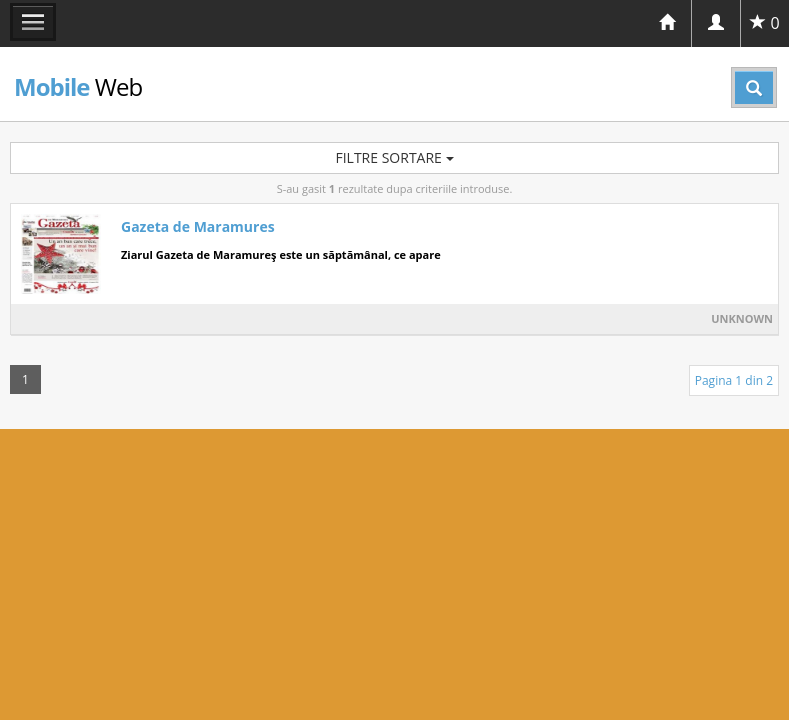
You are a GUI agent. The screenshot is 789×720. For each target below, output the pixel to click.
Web (78, 86)
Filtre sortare (394, 157)
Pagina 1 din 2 (734, 380)
